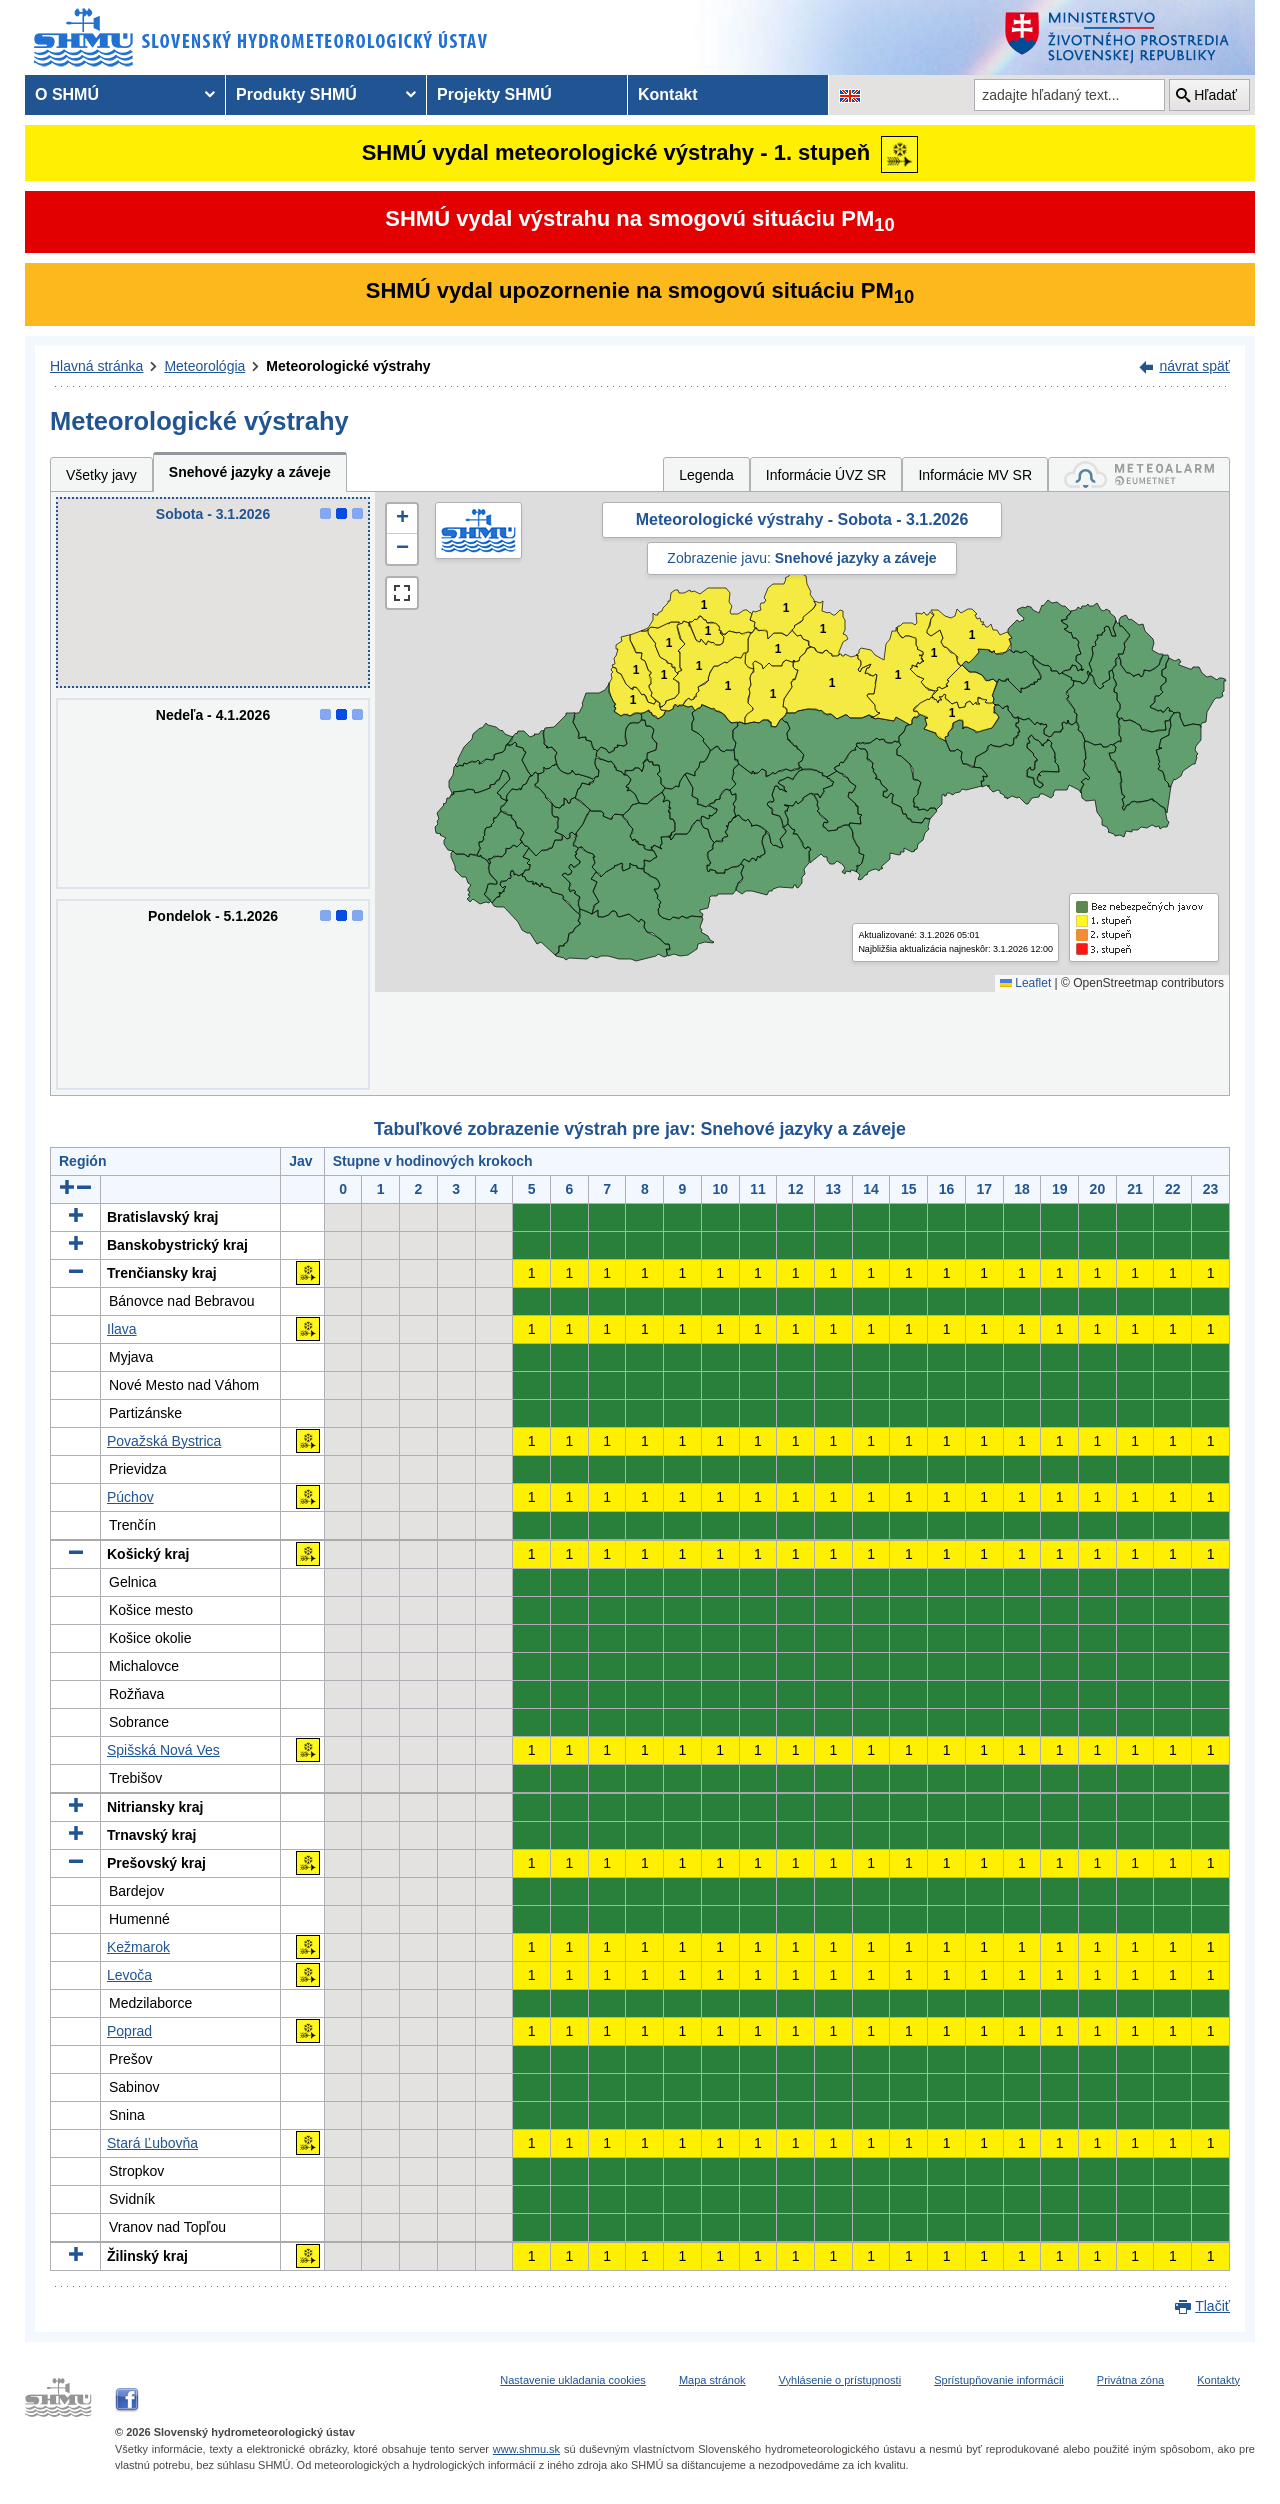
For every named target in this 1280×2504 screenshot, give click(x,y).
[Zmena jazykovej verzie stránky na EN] (850, 95)
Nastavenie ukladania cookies (573, 2380)
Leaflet (1025, 983)
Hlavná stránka (96, 366)
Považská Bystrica (164, 1441)
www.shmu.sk (526, 2449)
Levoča (129, 1975)
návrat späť (1194, 366)
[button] (402, 519)
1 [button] (633, 700)
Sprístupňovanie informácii (999, 2380)
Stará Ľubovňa (152, 2143)
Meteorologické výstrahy (348, 366)
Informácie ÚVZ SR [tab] (826, 475)
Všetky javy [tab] (101, 475)
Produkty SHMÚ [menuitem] (296, 94)
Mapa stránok (712, 2380)
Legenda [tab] (706, 475)
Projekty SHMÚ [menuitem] (494, 94)
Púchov (130, 1497)
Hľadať (1215, 95)
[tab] (1139, 474)
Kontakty (1218, 2380)
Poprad (129, 2031)
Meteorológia (204, 366)
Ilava (122, 1329)
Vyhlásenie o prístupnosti (840, 2380)
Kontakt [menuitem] (668, 94)
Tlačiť (1212, 2306)
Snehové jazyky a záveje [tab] (250, 472)
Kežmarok (138, 1947)
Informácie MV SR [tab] (975, 475)
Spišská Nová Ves (163, 1750)
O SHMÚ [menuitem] (67, 94)
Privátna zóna (1130, 2380)
